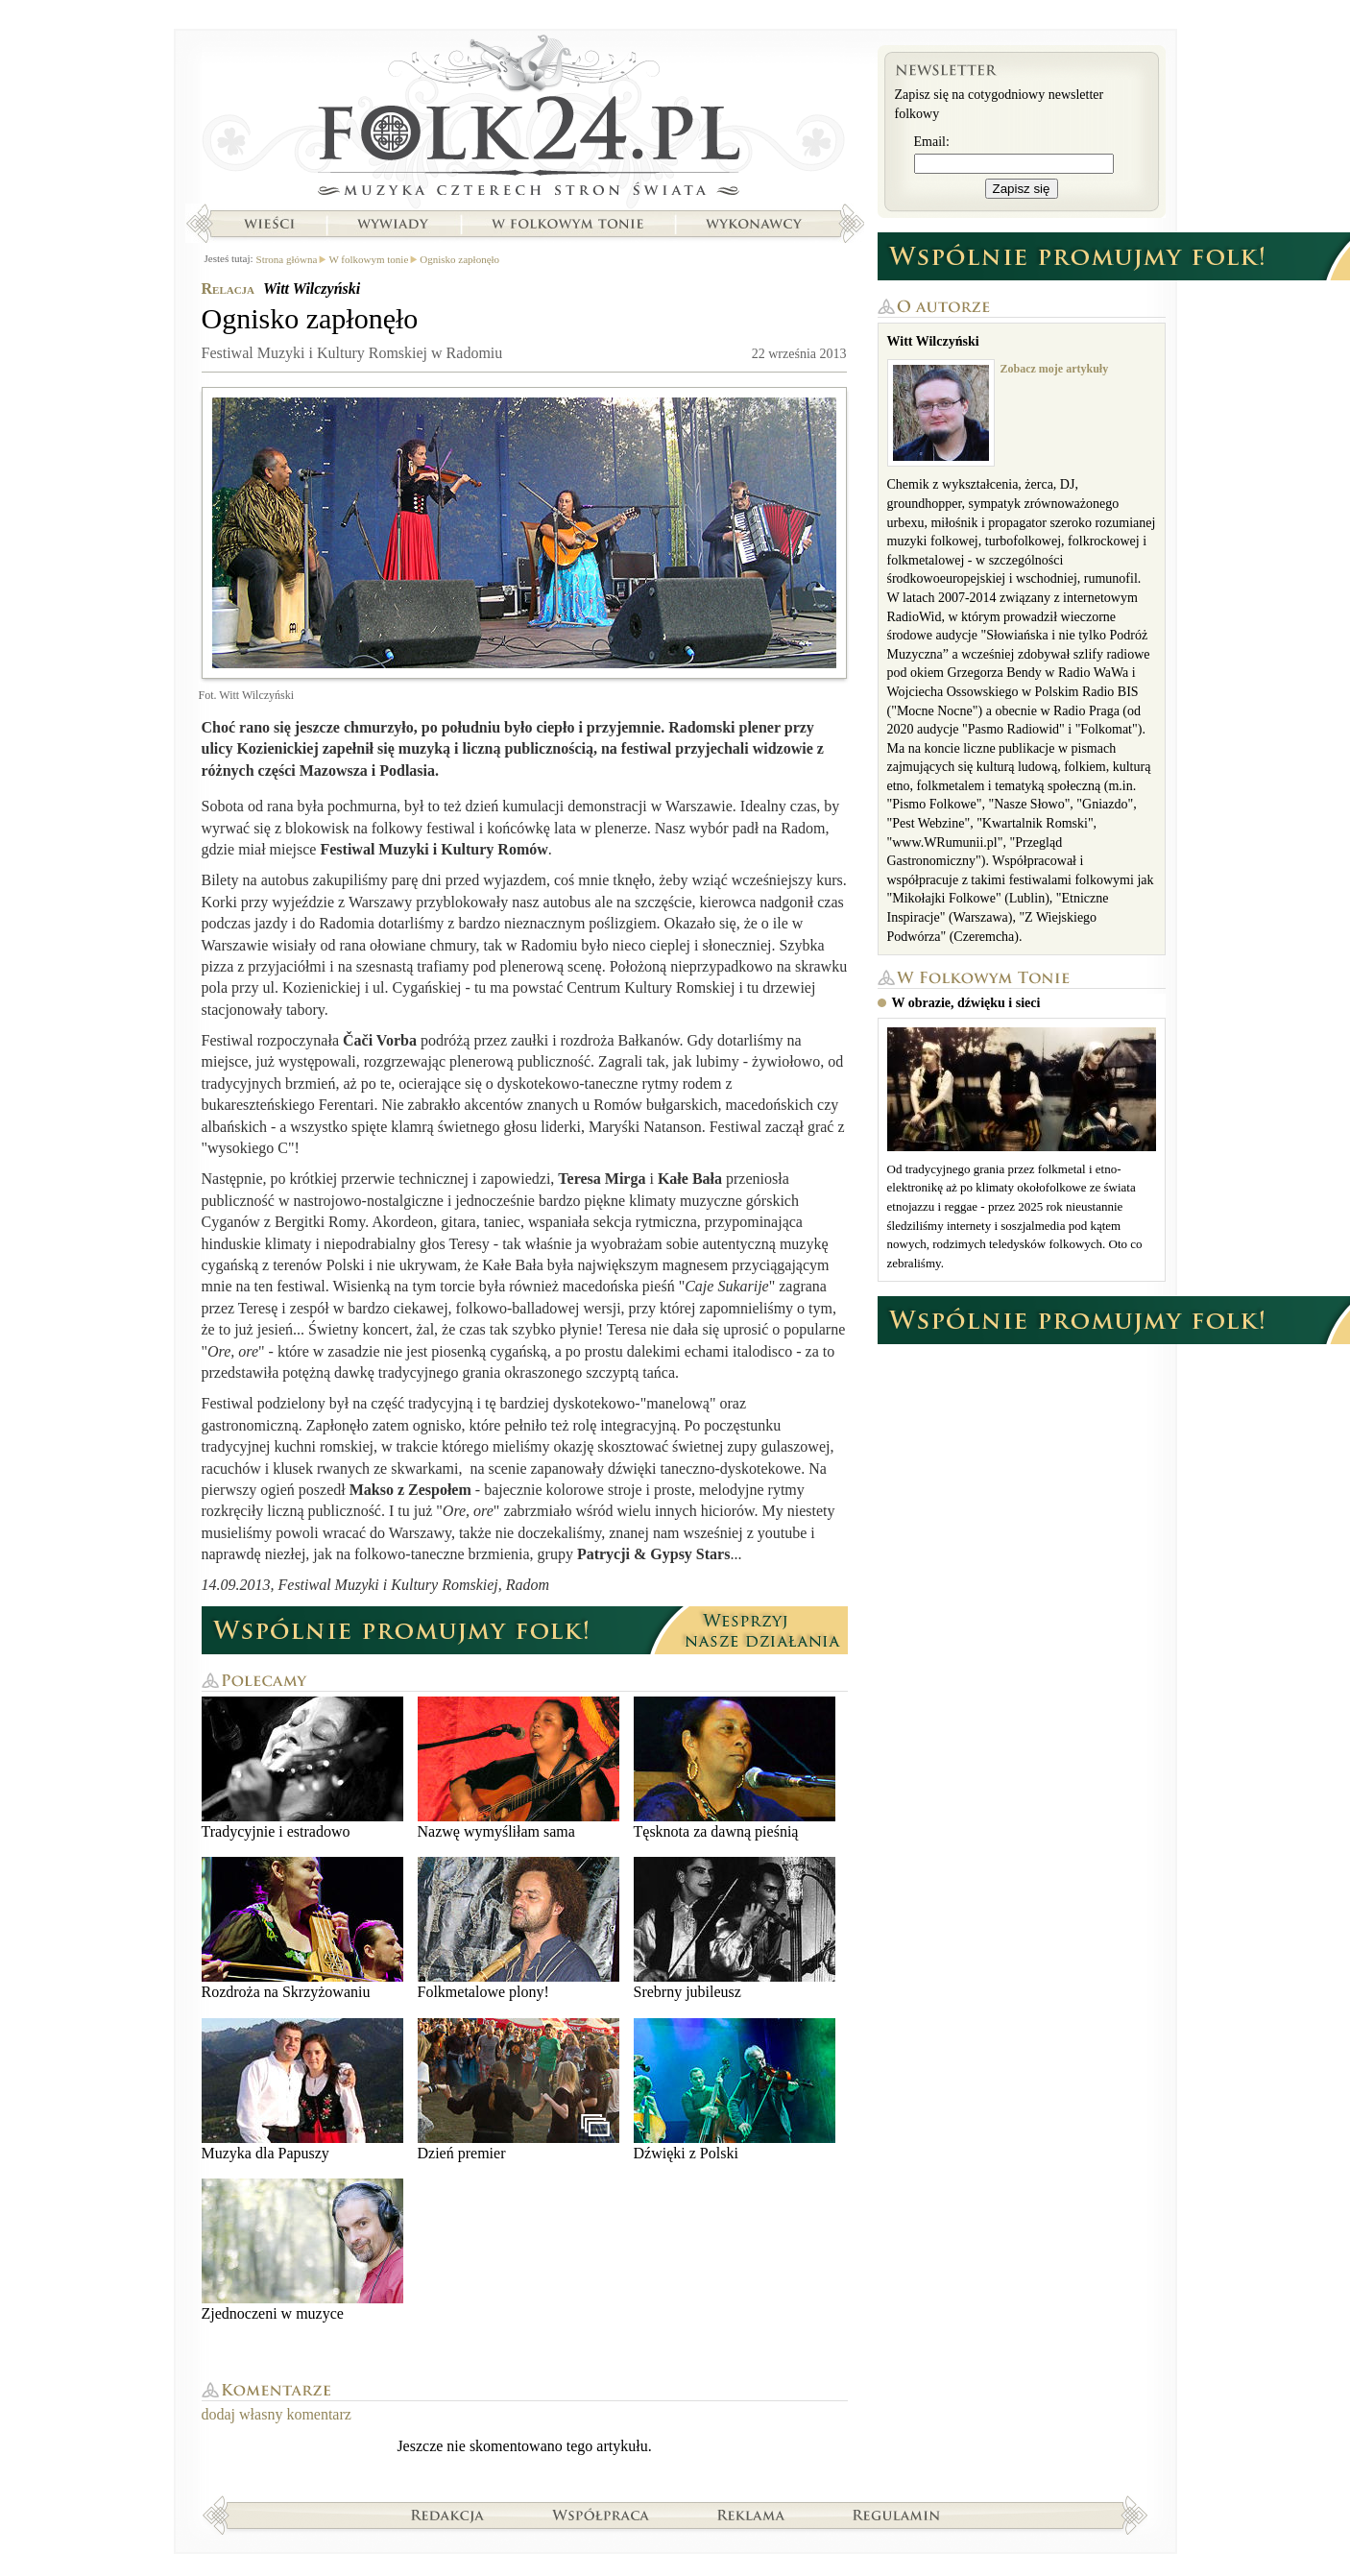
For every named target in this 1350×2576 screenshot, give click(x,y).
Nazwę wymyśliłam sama (518, 1768)
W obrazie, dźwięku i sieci (966, 1003)
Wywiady (392, 223)
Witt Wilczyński (311, 288)
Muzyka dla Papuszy (302, 2089)
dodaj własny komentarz (276, 2414)
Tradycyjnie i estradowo (302, 1768)
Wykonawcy (755, 223)
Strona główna (524, 120)
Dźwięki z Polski (734, 2089)
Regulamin (896, 2514)
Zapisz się (1021, 188)
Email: (932, 141)
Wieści (268, 223)
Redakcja (448, 2514)
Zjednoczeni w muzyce (302, 2250)
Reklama (751, 2514)
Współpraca (601, 2514)
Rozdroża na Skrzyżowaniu (302, 1928)
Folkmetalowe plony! (518, 1928)
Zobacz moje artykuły (1054, 368)
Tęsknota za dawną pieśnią (734, 1768)
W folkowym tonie (567, 223)
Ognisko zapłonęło (459, 259)
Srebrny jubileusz (734, 1928)
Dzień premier (518, 2089)
